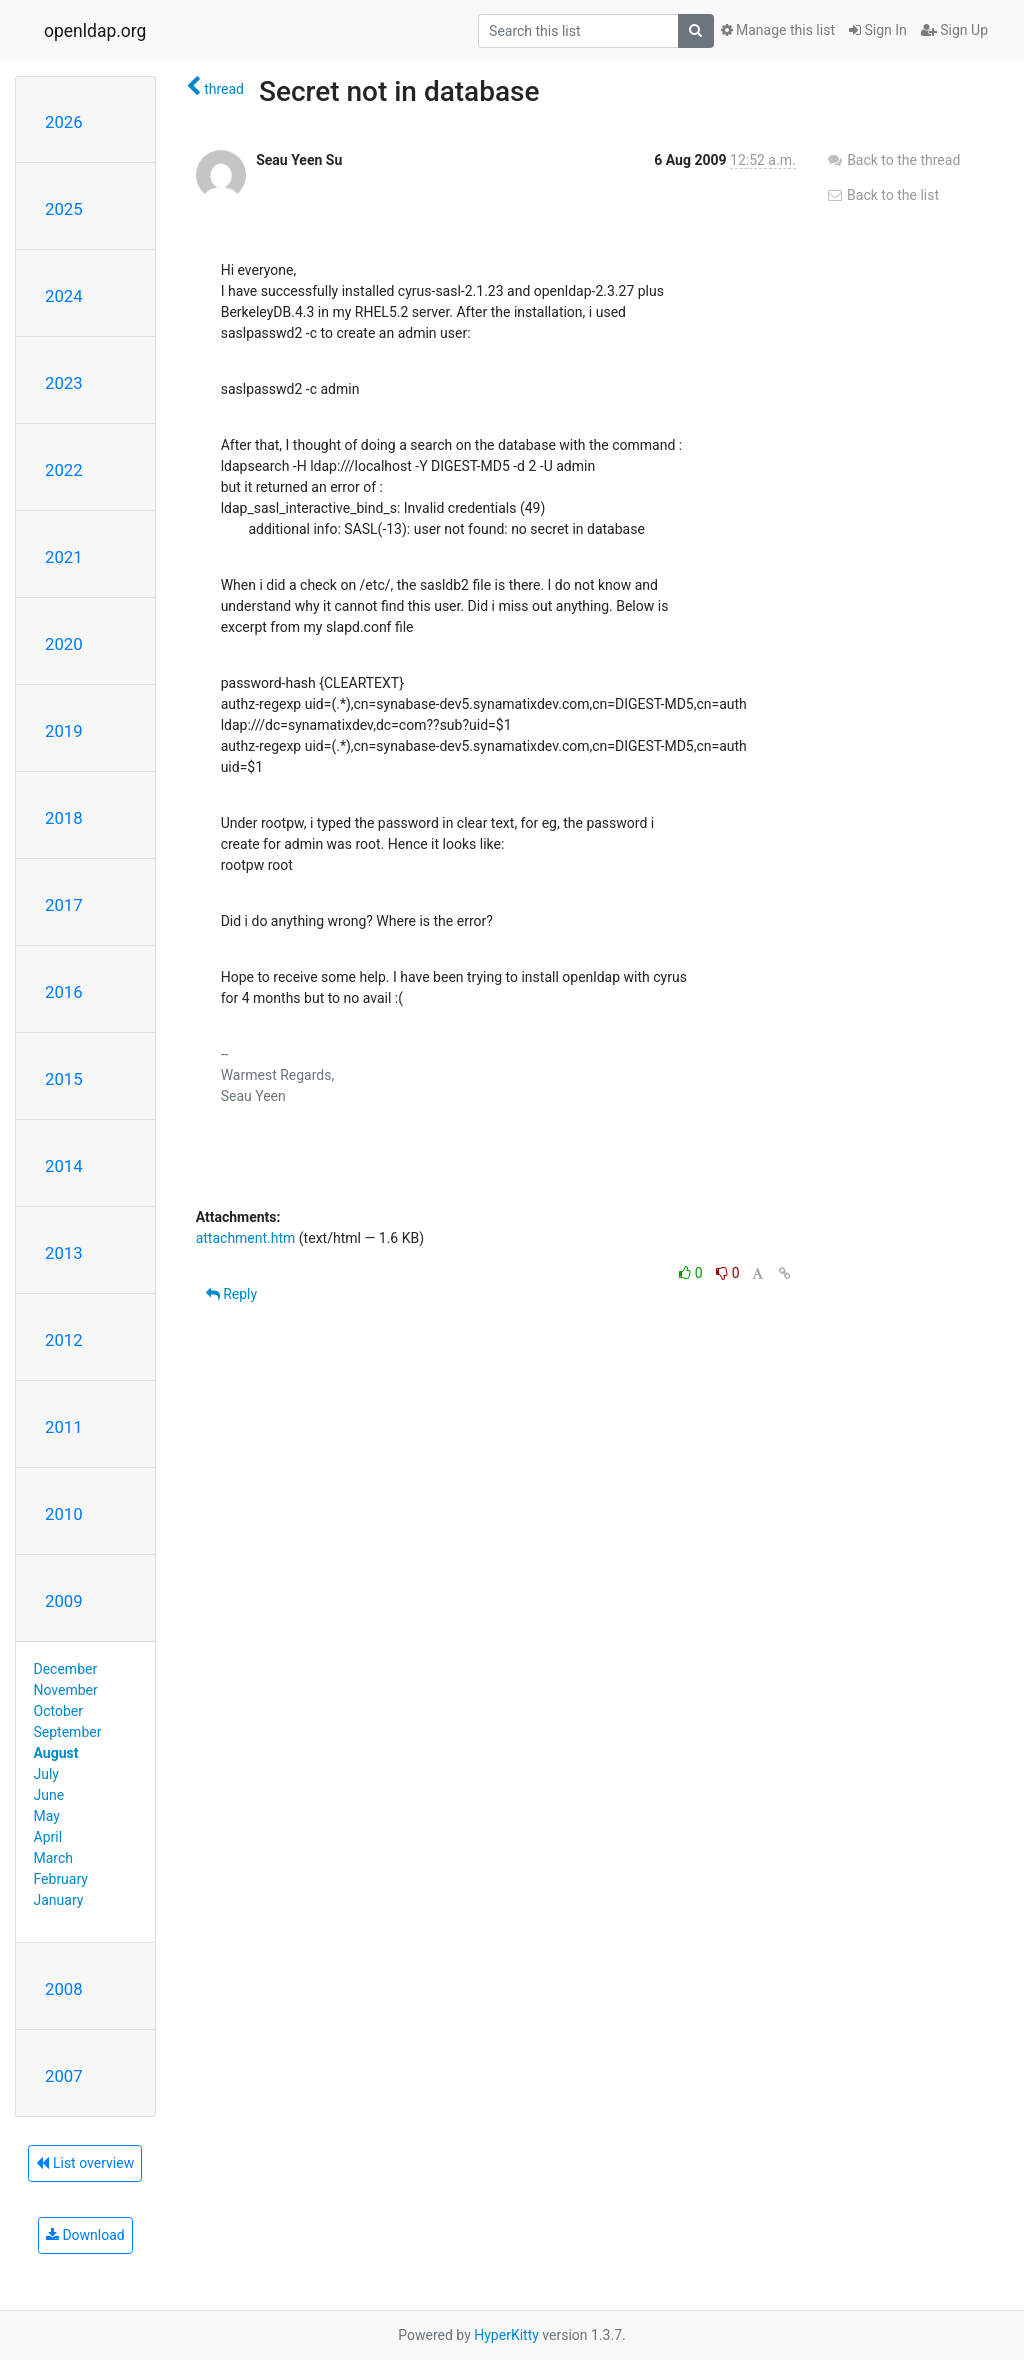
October (58, 1711)
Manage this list (778, 30)
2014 (64, 1166)
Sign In (878, 30)
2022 (64, 470)
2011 (64, 1427)
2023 (64, 383)
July (46, 1774)
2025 (64, 209)
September (68, 1732)
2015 (64, 1079)
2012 (64, 1340)
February (61, 1879)
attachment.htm (246, 1238)
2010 (64, 1514)
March (54, 1858)
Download (85, 2235)
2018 (64, 818)
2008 (64, 1989)
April (48, 1837)
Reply (231, 1294)
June (49, 1795)
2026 (64, 122)
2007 (64, 2076)
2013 (64, 1253)
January (59, 1900)
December (66, 1669)
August (56, 1753)
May (47, 1816)
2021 (64, 557)
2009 (64, 1601)
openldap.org (95, 31)
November (66, 1690)
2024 (64, 296)
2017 (64, 905)
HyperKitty (506, 2335)
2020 (64, 644)
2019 (64, 731)
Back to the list (882, 195)
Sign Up (954, 30)
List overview (85, 2163)
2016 (64, 992)
